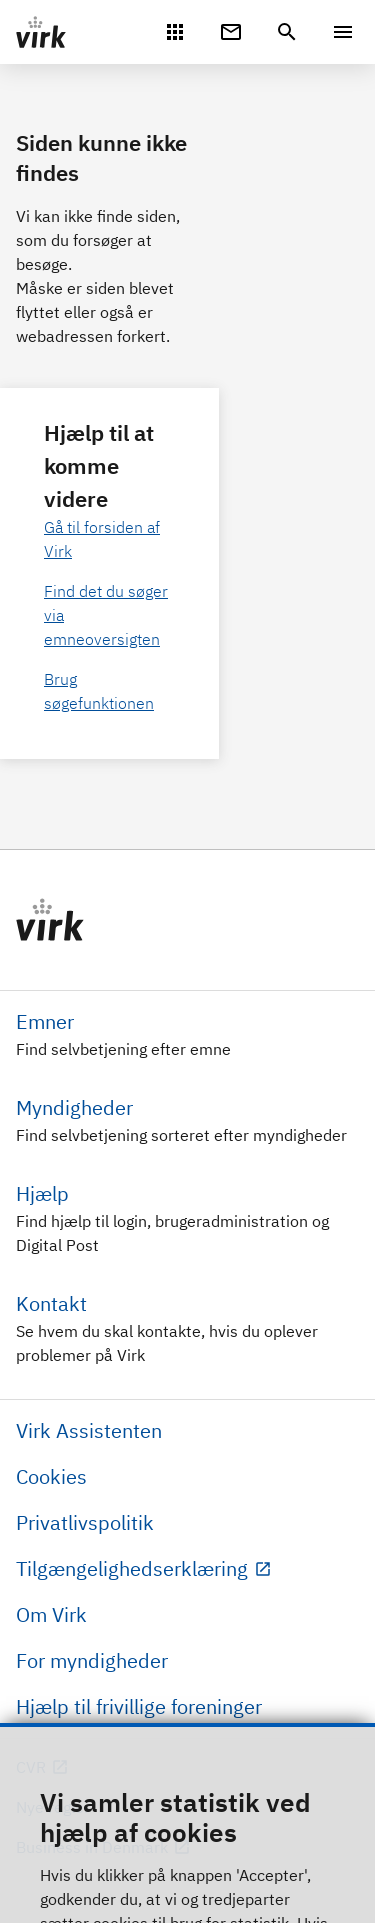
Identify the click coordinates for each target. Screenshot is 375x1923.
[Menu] (343, 32)
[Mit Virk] (175, 30)
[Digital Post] (231, 30)
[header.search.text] (287, 30)
